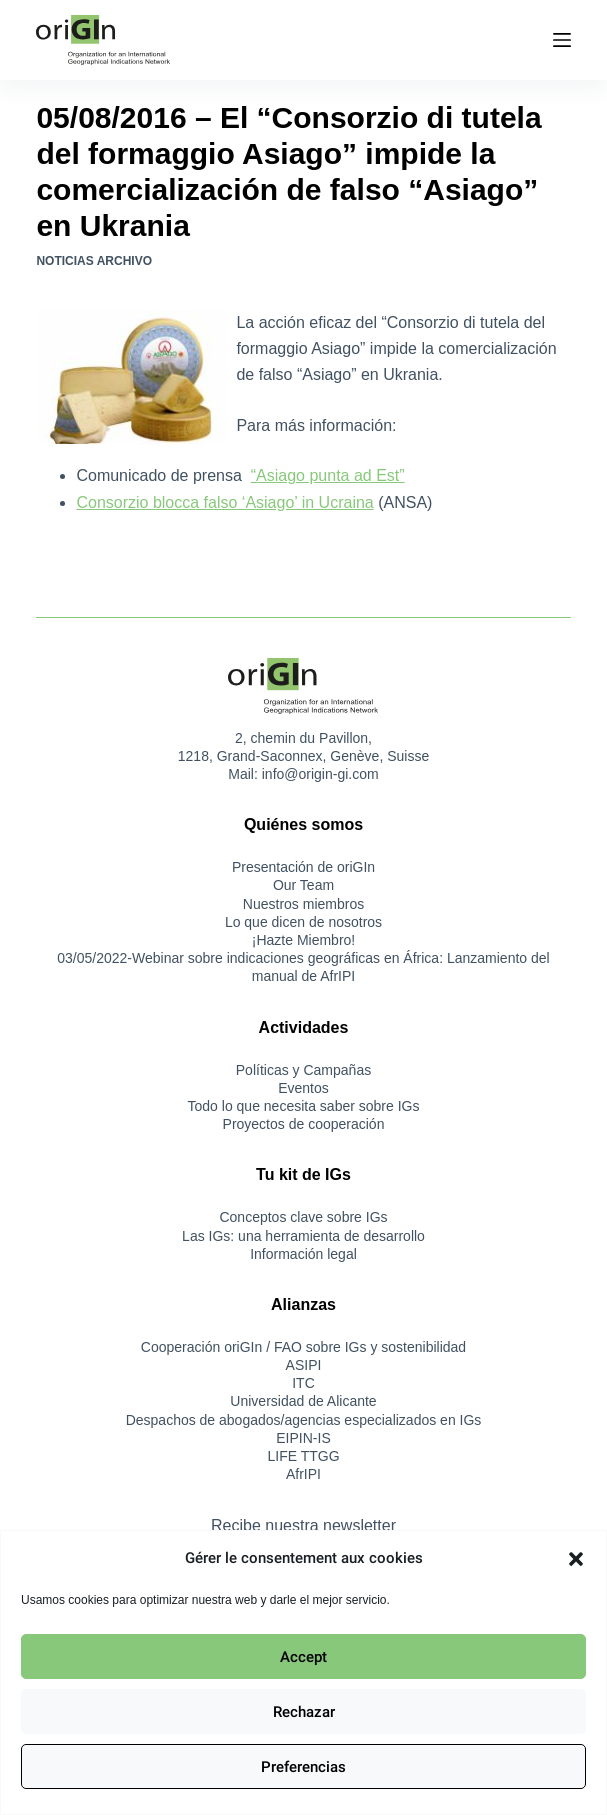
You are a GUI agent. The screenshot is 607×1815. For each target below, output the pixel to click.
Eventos (303, 1088)
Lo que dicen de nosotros (303, 922)
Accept (303, 1657)
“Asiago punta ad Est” (328, 475)
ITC (303, 1383)
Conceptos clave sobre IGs (303, 1217)
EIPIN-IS (303, 1438)
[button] (576, 1559)
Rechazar (304, 1712)
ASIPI (304, 1365)
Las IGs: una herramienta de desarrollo (303, 1236)
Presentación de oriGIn (303, 867)
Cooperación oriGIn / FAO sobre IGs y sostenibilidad (303, 1347)
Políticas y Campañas (303, 1070)
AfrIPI (303, 1474)
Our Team (303, 885)
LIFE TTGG (303, 1456)
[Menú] (562, 40)
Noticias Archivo (94, 261)
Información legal (303, 1254)
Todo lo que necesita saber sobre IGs (304, 1106)
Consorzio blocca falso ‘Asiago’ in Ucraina (224, 502)
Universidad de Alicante (303, 1401)
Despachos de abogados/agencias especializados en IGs (304, 1420)
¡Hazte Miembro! (303, 940)
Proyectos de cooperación (304, 1124)
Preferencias (303, 1767)
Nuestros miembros (303, 904)
